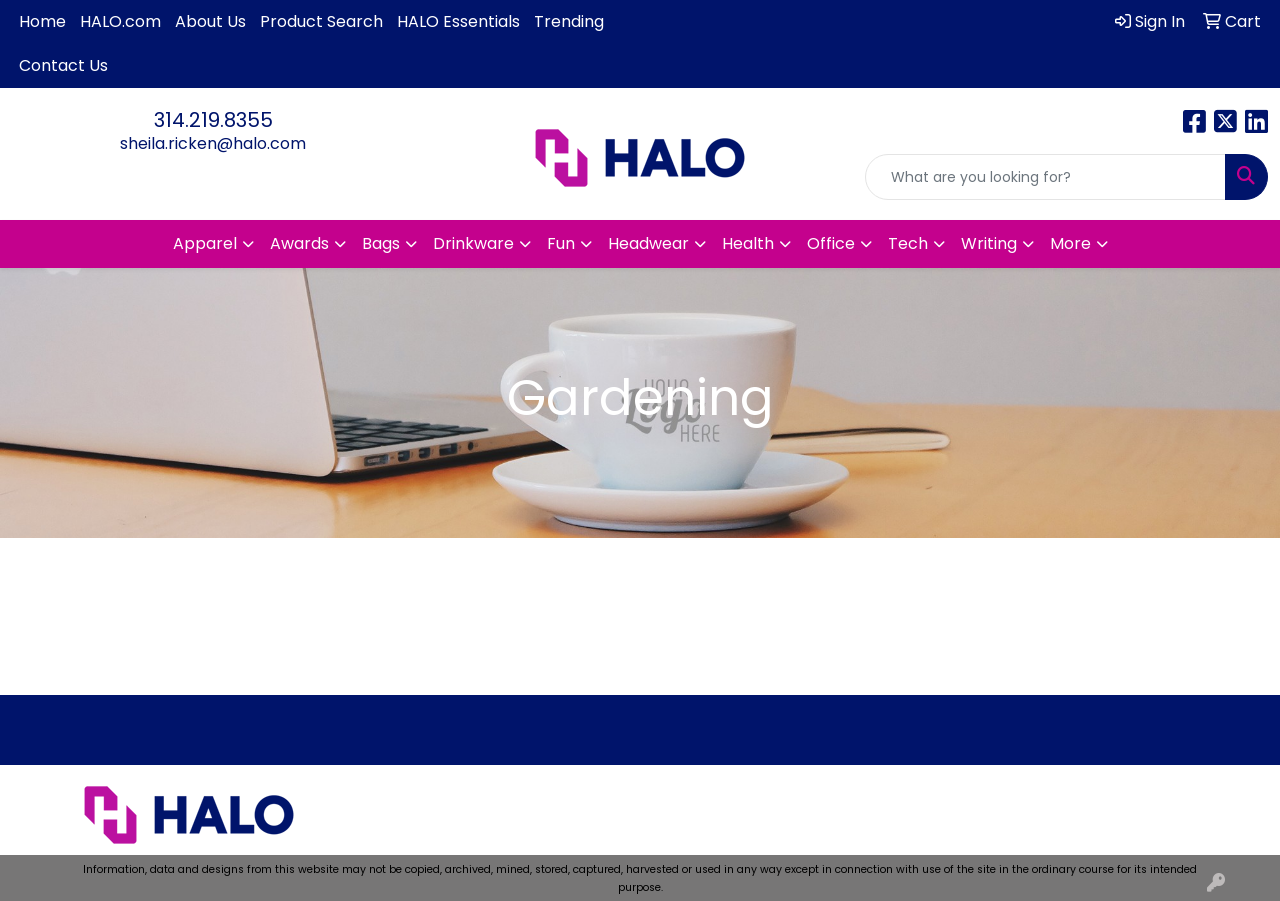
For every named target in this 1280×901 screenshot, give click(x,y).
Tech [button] (908, 243)
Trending (569, 21)
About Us (210, 21)
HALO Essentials (458, 21)
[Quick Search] (1045, 177)
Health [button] (748, 243)
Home (42, 21)
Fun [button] (561, 243)
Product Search (321, 21)
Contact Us (63, 65)
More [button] (1070, 243)
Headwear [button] (648, 243)
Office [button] (831, 243)
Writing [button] (989, 243)
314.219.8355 (213, 120)
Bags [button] (381, 243)
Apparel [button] (205, 243)
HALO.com (120, 21)
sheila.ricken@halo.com (213, 143)
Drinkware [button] (473, 243)
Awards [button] (299, 243)
